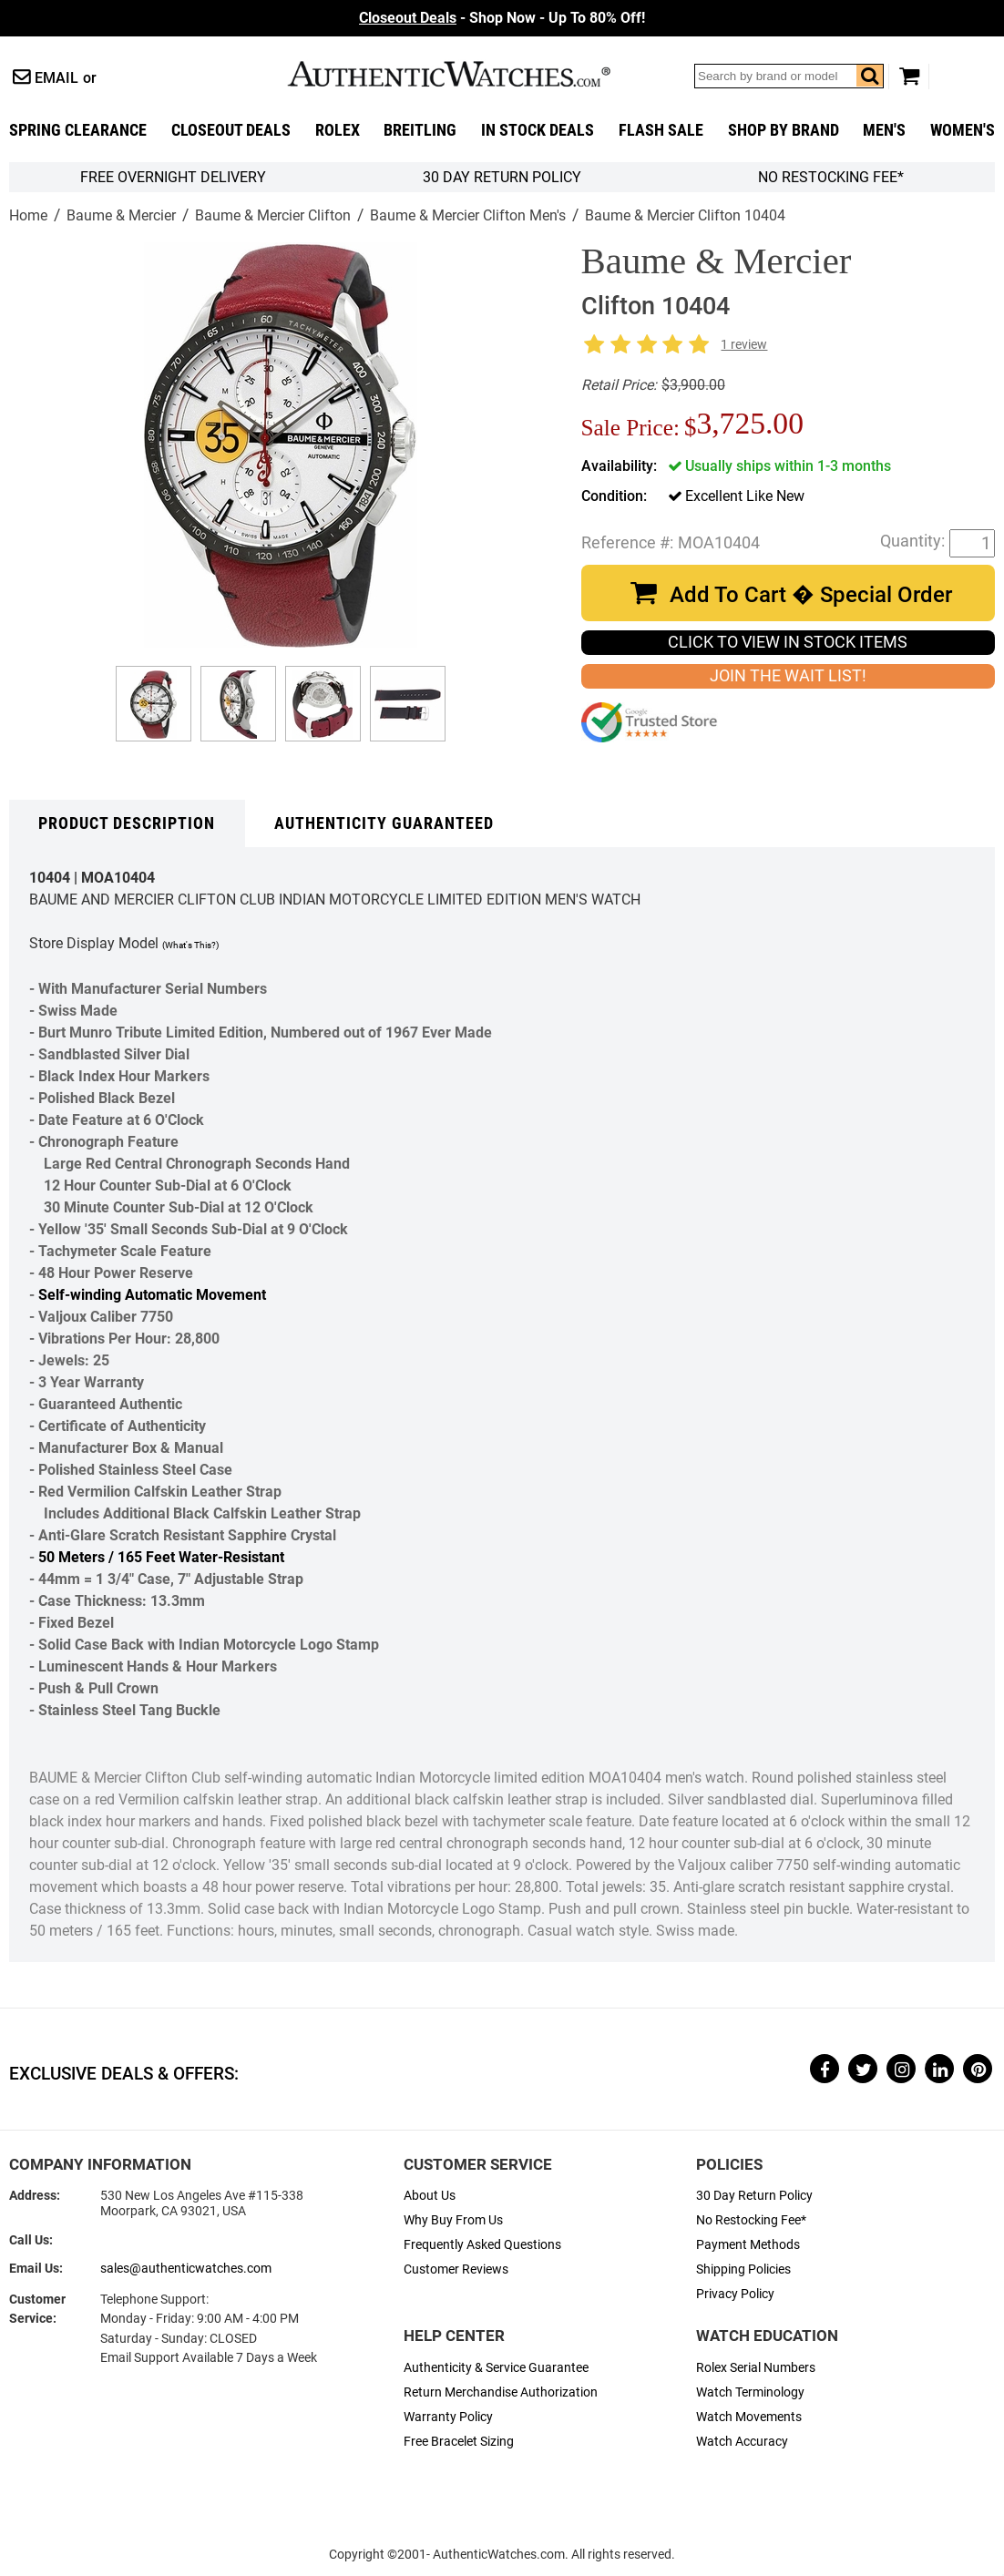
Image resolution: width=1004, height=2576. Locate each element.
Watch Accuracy (742, 2441)
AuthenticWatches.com (468, 73)
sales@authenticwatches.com (185, 2268)
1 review (744, 345)
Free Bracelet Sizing (459, 2441)
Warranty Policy (448, 2417)
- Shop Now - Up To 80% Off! (502, 17)
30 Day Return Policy (754, 2195)
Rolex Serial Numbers (755, 2368)
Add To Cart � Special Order (811, 595)
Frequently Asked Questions (482, 2245)
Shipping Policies (743, 2269)
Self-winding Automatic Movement (152, 1294)
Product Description (126, 823)
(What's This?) (190, 945)
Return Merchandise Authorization (501, 2392)
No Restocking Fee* (831, 177)
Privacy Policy (735, 2294)
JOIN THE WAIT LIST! (788, 676)
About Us (430, 2195)
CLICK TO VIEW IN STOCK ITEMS (787, 642)
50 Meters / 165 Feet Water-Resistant (161, 1557)
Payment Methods (748, 2245)
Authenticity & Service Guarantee (496, 2368)
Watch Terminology (750, 2392)
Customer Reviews (456, 2269)
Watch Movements (749, 2417)
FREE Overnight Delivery (173, 177)
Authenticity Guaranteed (384, 823)
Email (56, 78)
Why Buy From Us (453, 2220)
